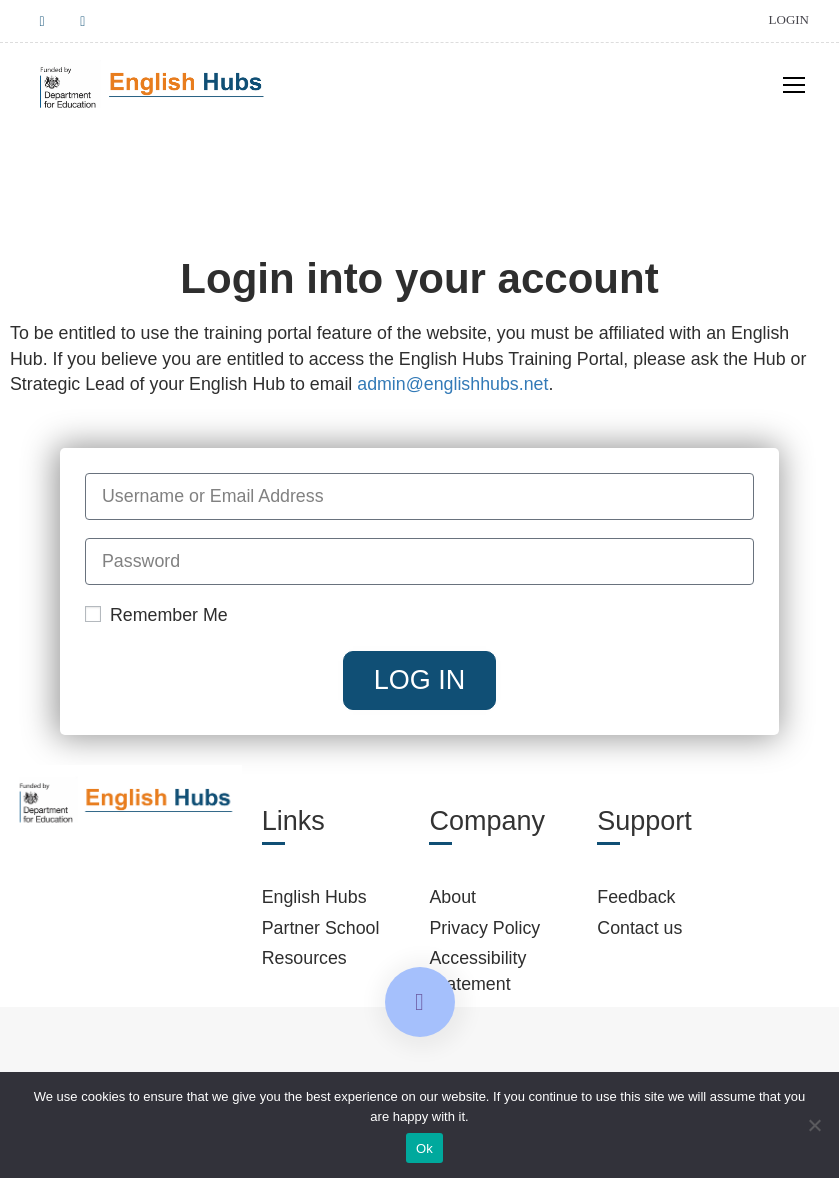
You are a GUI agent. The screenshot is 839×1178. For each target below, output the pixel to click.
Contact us (639, 930)
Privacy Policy (484, 930)
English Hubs (314, 899)
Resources (304, 960)
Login (789, 19)
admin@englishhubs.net (452, 386)
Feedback (636, 899)
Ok (424, 1148)
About (452, 899)
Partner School (321, 930)
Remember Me (156, 617)
